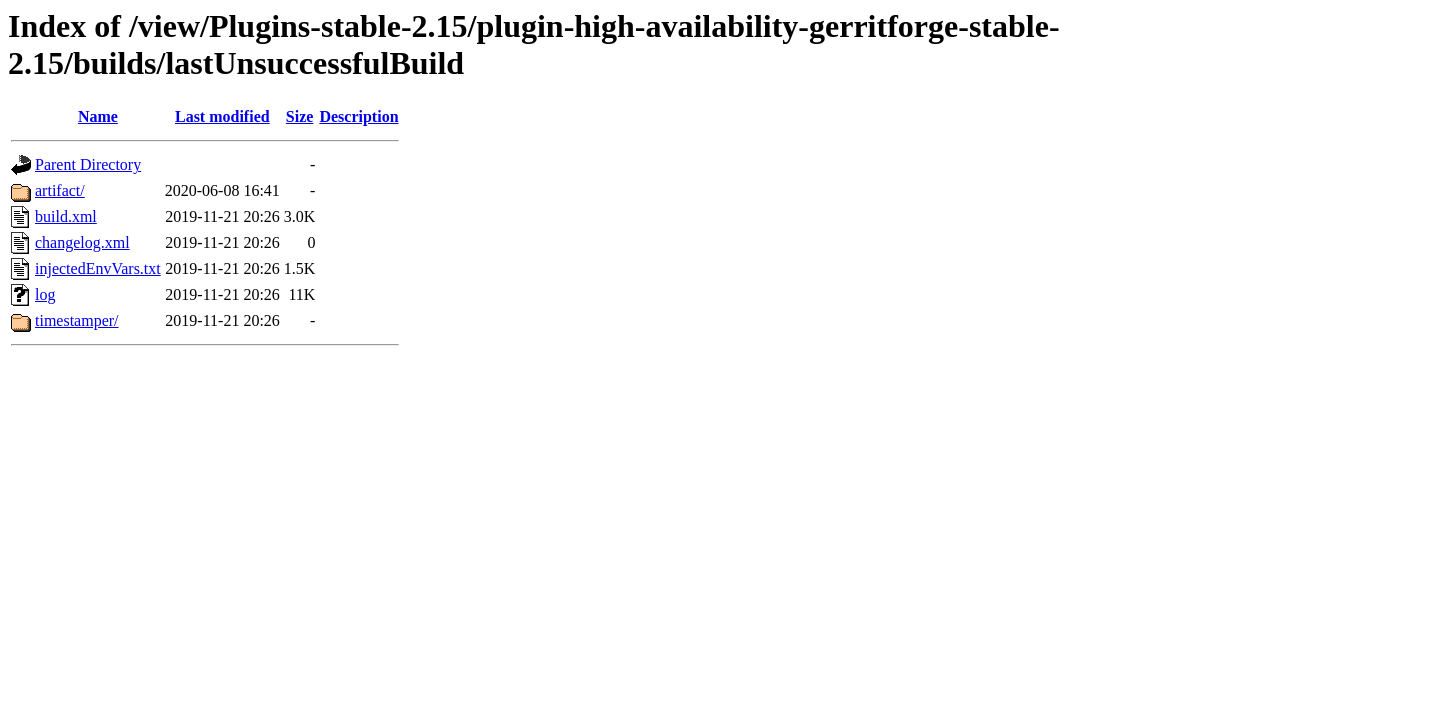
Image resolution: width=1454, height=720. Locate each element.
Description (358, 116)
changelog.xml (82, 242)
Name (98, 116)
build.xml (66, 216)
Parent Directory (88, 164)
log (45, 294)
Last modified (222, 116)
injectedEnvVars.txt (98, 268)
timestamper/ (77, 320)
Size (300, 116)
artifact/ (60, 190)
